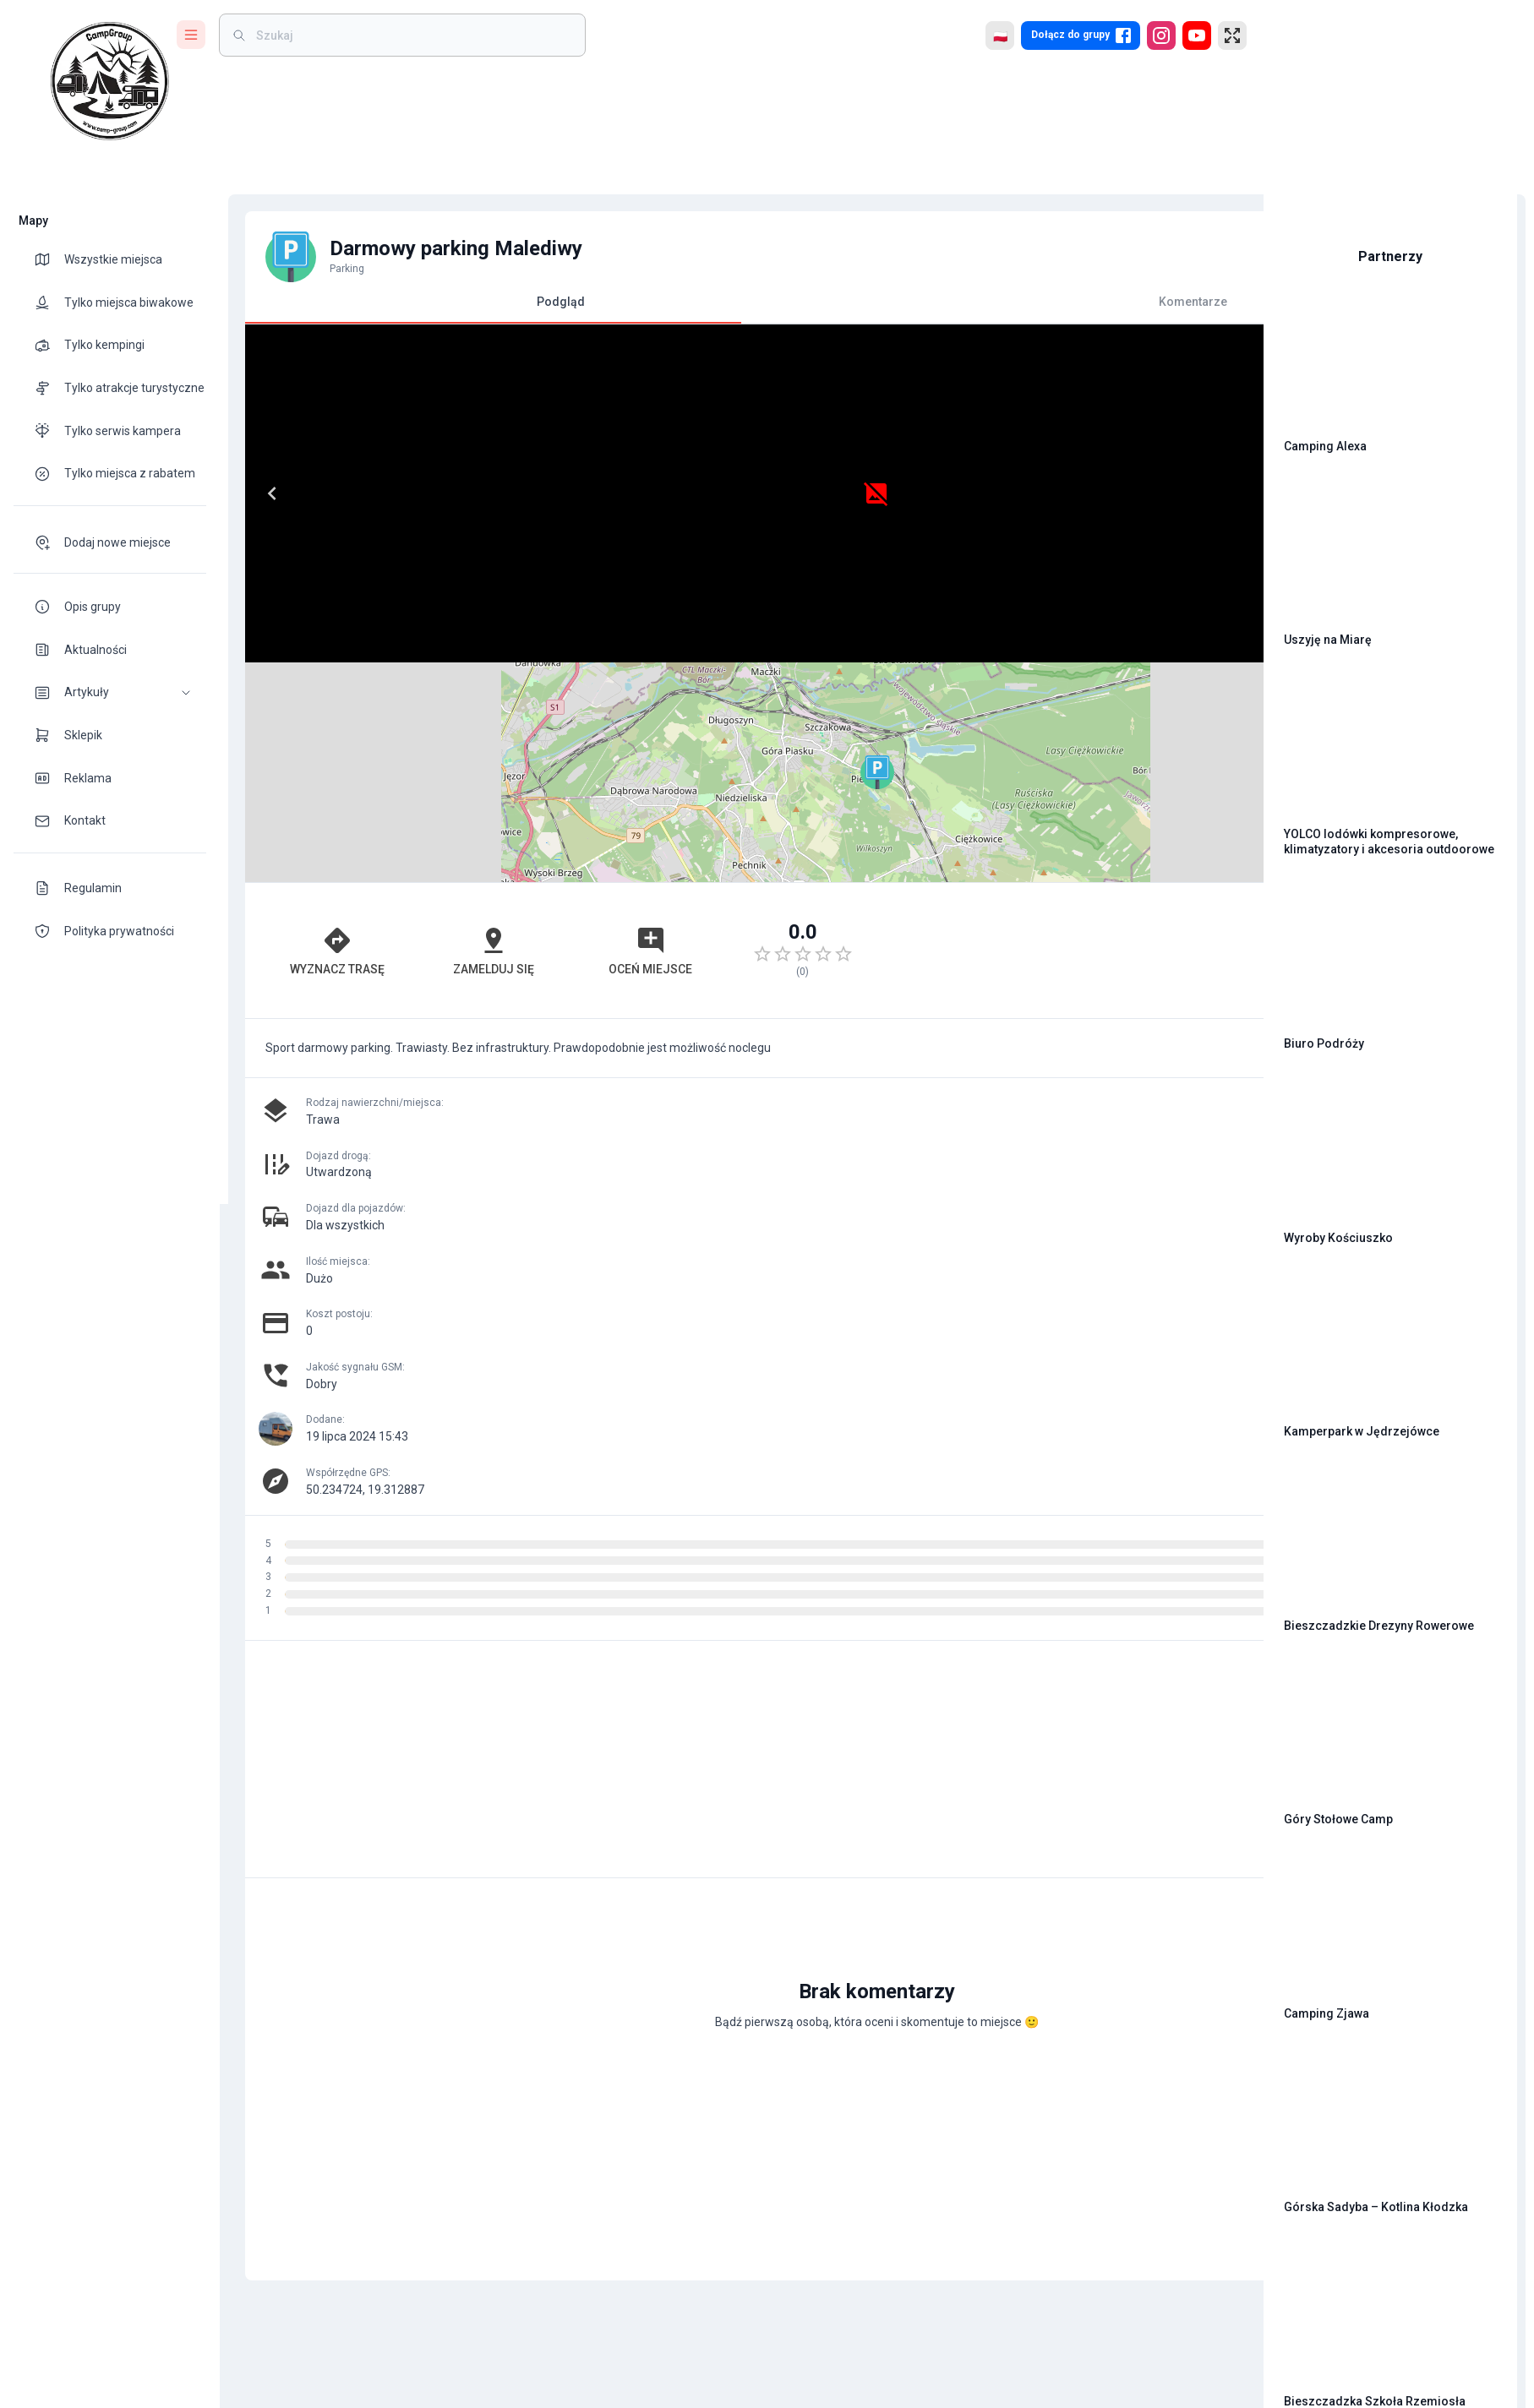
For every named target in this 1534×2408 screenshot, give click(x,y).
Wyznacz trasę (309, 731)
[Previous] (264, 493)
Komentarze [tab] (981, 301)
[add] (1192, 1741)
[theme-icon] (49, 259)
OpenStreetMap (1134, 655)
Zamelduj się (427, 731)
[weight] (412, 35)
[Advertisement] (982, 730)
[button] (110, 692)
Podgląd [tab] (485, 309)
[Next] (707, 493)
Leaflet (1057, 655)
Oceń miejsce (545, 731)
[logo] (110, 81)
